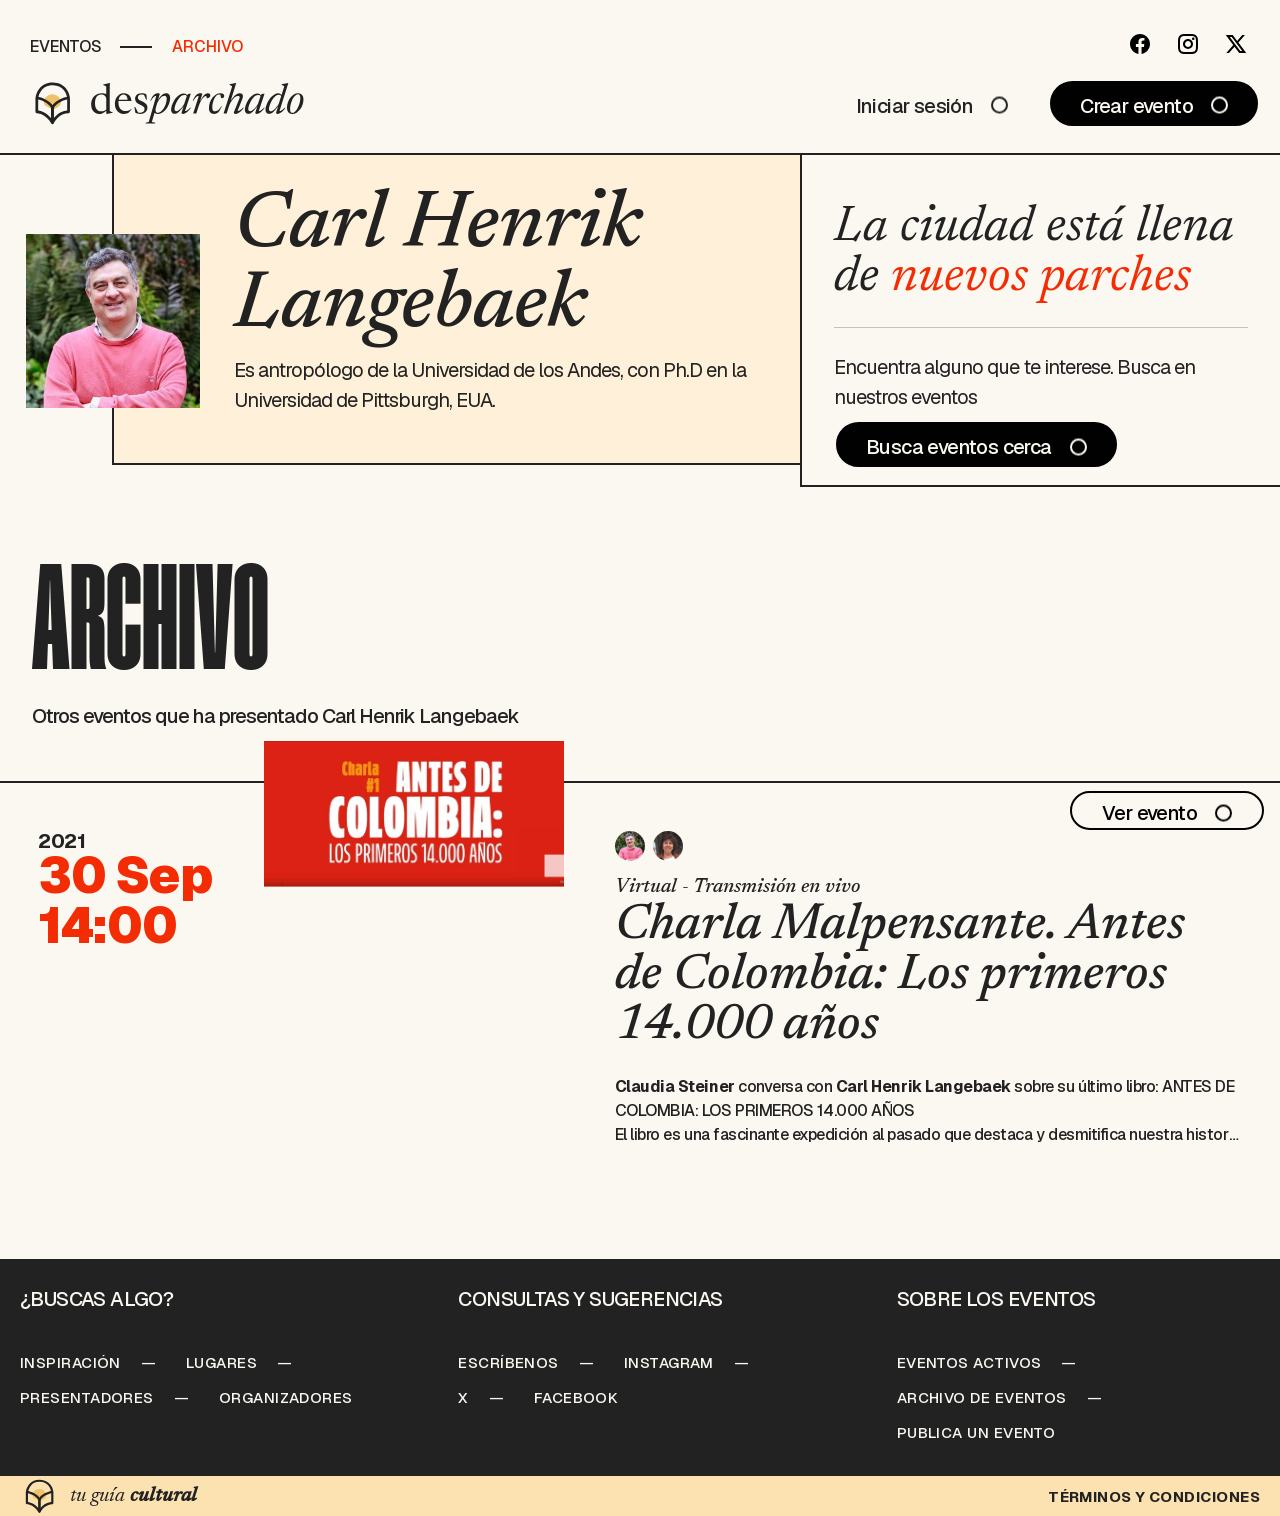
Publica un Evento (976, 1432)
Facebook (576, 1397)
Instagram (669, 1362)
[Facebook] (1140, 44)
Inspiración (70, 1362)
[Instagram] (1188, 44)
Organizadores (286, 1397)
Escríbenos (508, 1362)
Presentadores (87, 1397)
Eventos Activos (969, 1362)
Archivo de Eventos (982, 1397)
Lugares (221, 1362)
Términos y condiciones (1154, 1496)
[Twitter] (1236, 44)
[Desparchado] (170, 103)
